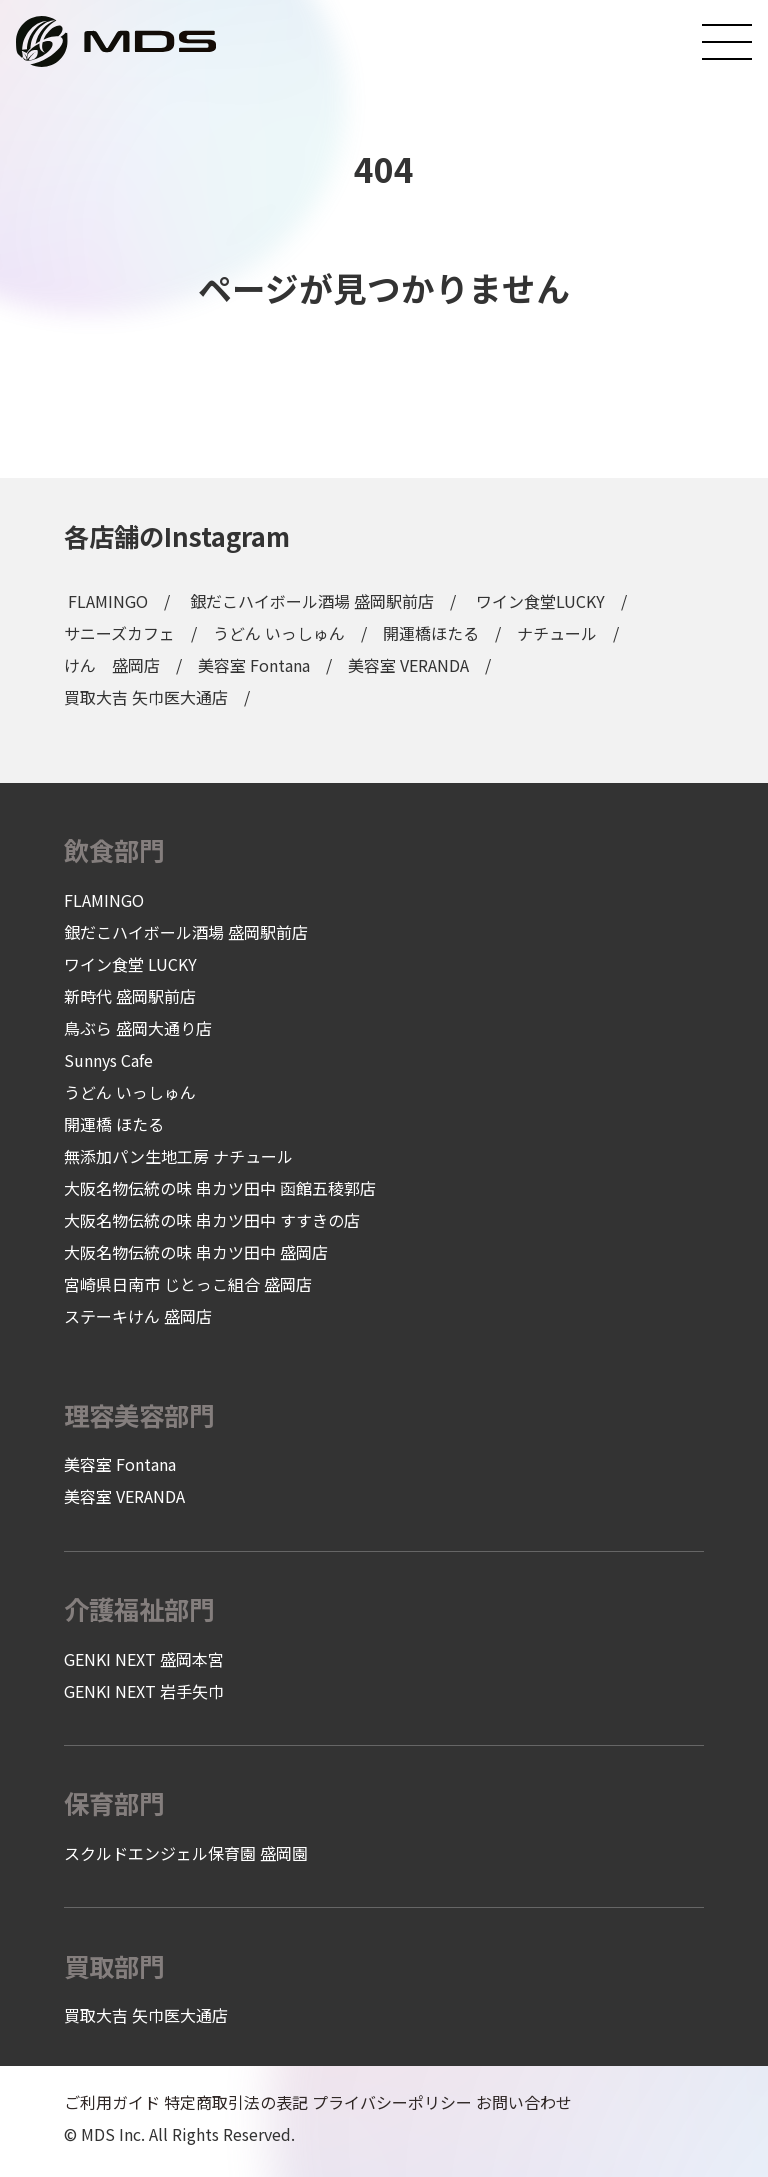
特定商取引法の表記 (236, 2102)
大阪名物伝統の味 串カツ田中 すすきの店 (212, 1220)
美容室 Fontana (254, 665)
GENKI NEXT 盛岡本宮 (144, 1659)
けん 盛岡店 (112, 665)
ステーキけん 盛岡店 (138, 1316)
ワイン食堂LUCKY (540, 601)
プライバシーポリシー (392, 2102)
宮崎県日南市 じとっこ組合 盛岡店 (188, 1284)
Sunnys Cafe (108, 1060)
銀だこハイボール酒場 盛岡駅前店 (312, 601)
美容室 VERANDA (408, 665)
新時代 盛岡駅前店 (130, 996)
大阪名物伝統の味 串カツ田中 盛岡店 (196, 1252)
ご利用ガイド (112, 2102)
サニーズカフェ (119, 633)
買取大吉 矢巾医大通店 (146, 697)
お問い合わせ (524, 2102)
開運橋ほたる (431, 633)
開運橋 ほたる (114, 1124)
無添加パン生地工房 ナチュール (178, 1156)
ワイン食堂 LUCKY (130, 964)
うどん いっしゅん (279, 633)
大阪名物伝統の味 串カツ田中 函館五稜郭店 (220, 1188)
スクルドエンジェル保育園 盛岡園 (186, 1853)
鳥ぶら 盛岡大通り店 (138, 1028)
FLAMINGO (108, 601)
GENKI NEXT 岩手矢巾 (144, 1691)
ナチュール (557, 633)
